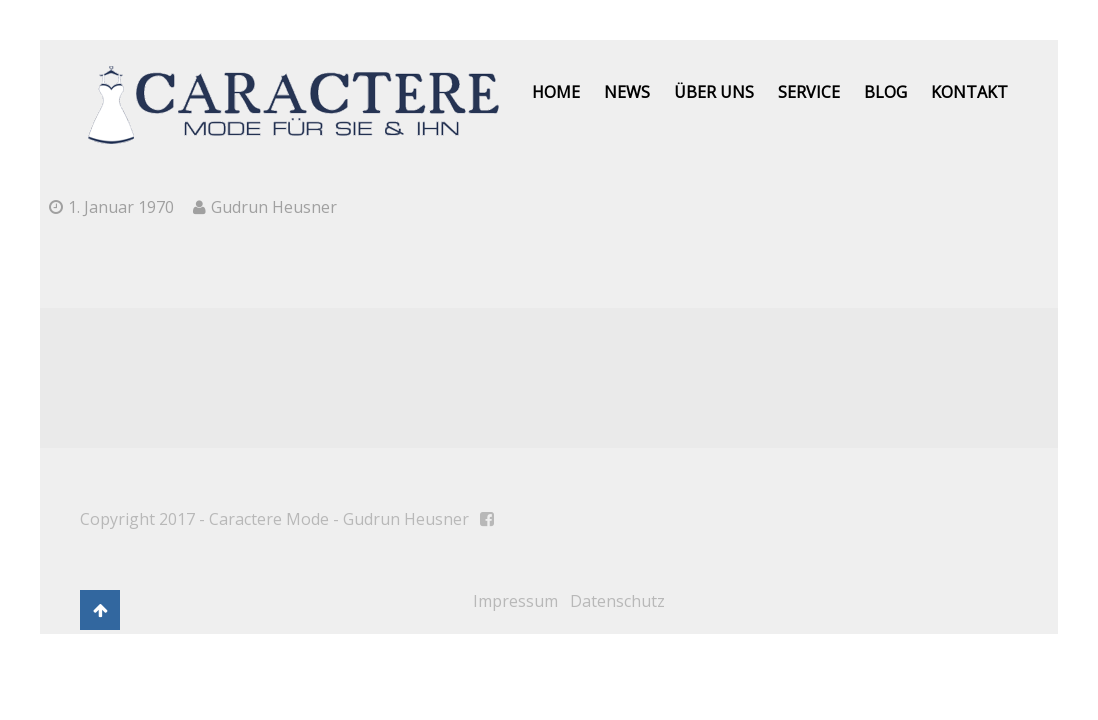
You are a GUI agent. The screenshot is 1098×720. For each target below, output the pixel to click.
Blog (885, 92)
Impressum (515, 601)
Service (809, 92)
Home (556, 92)
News (627, 92)
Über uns (714, 92)
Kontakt (969, 92)
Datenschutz (617, 601)
